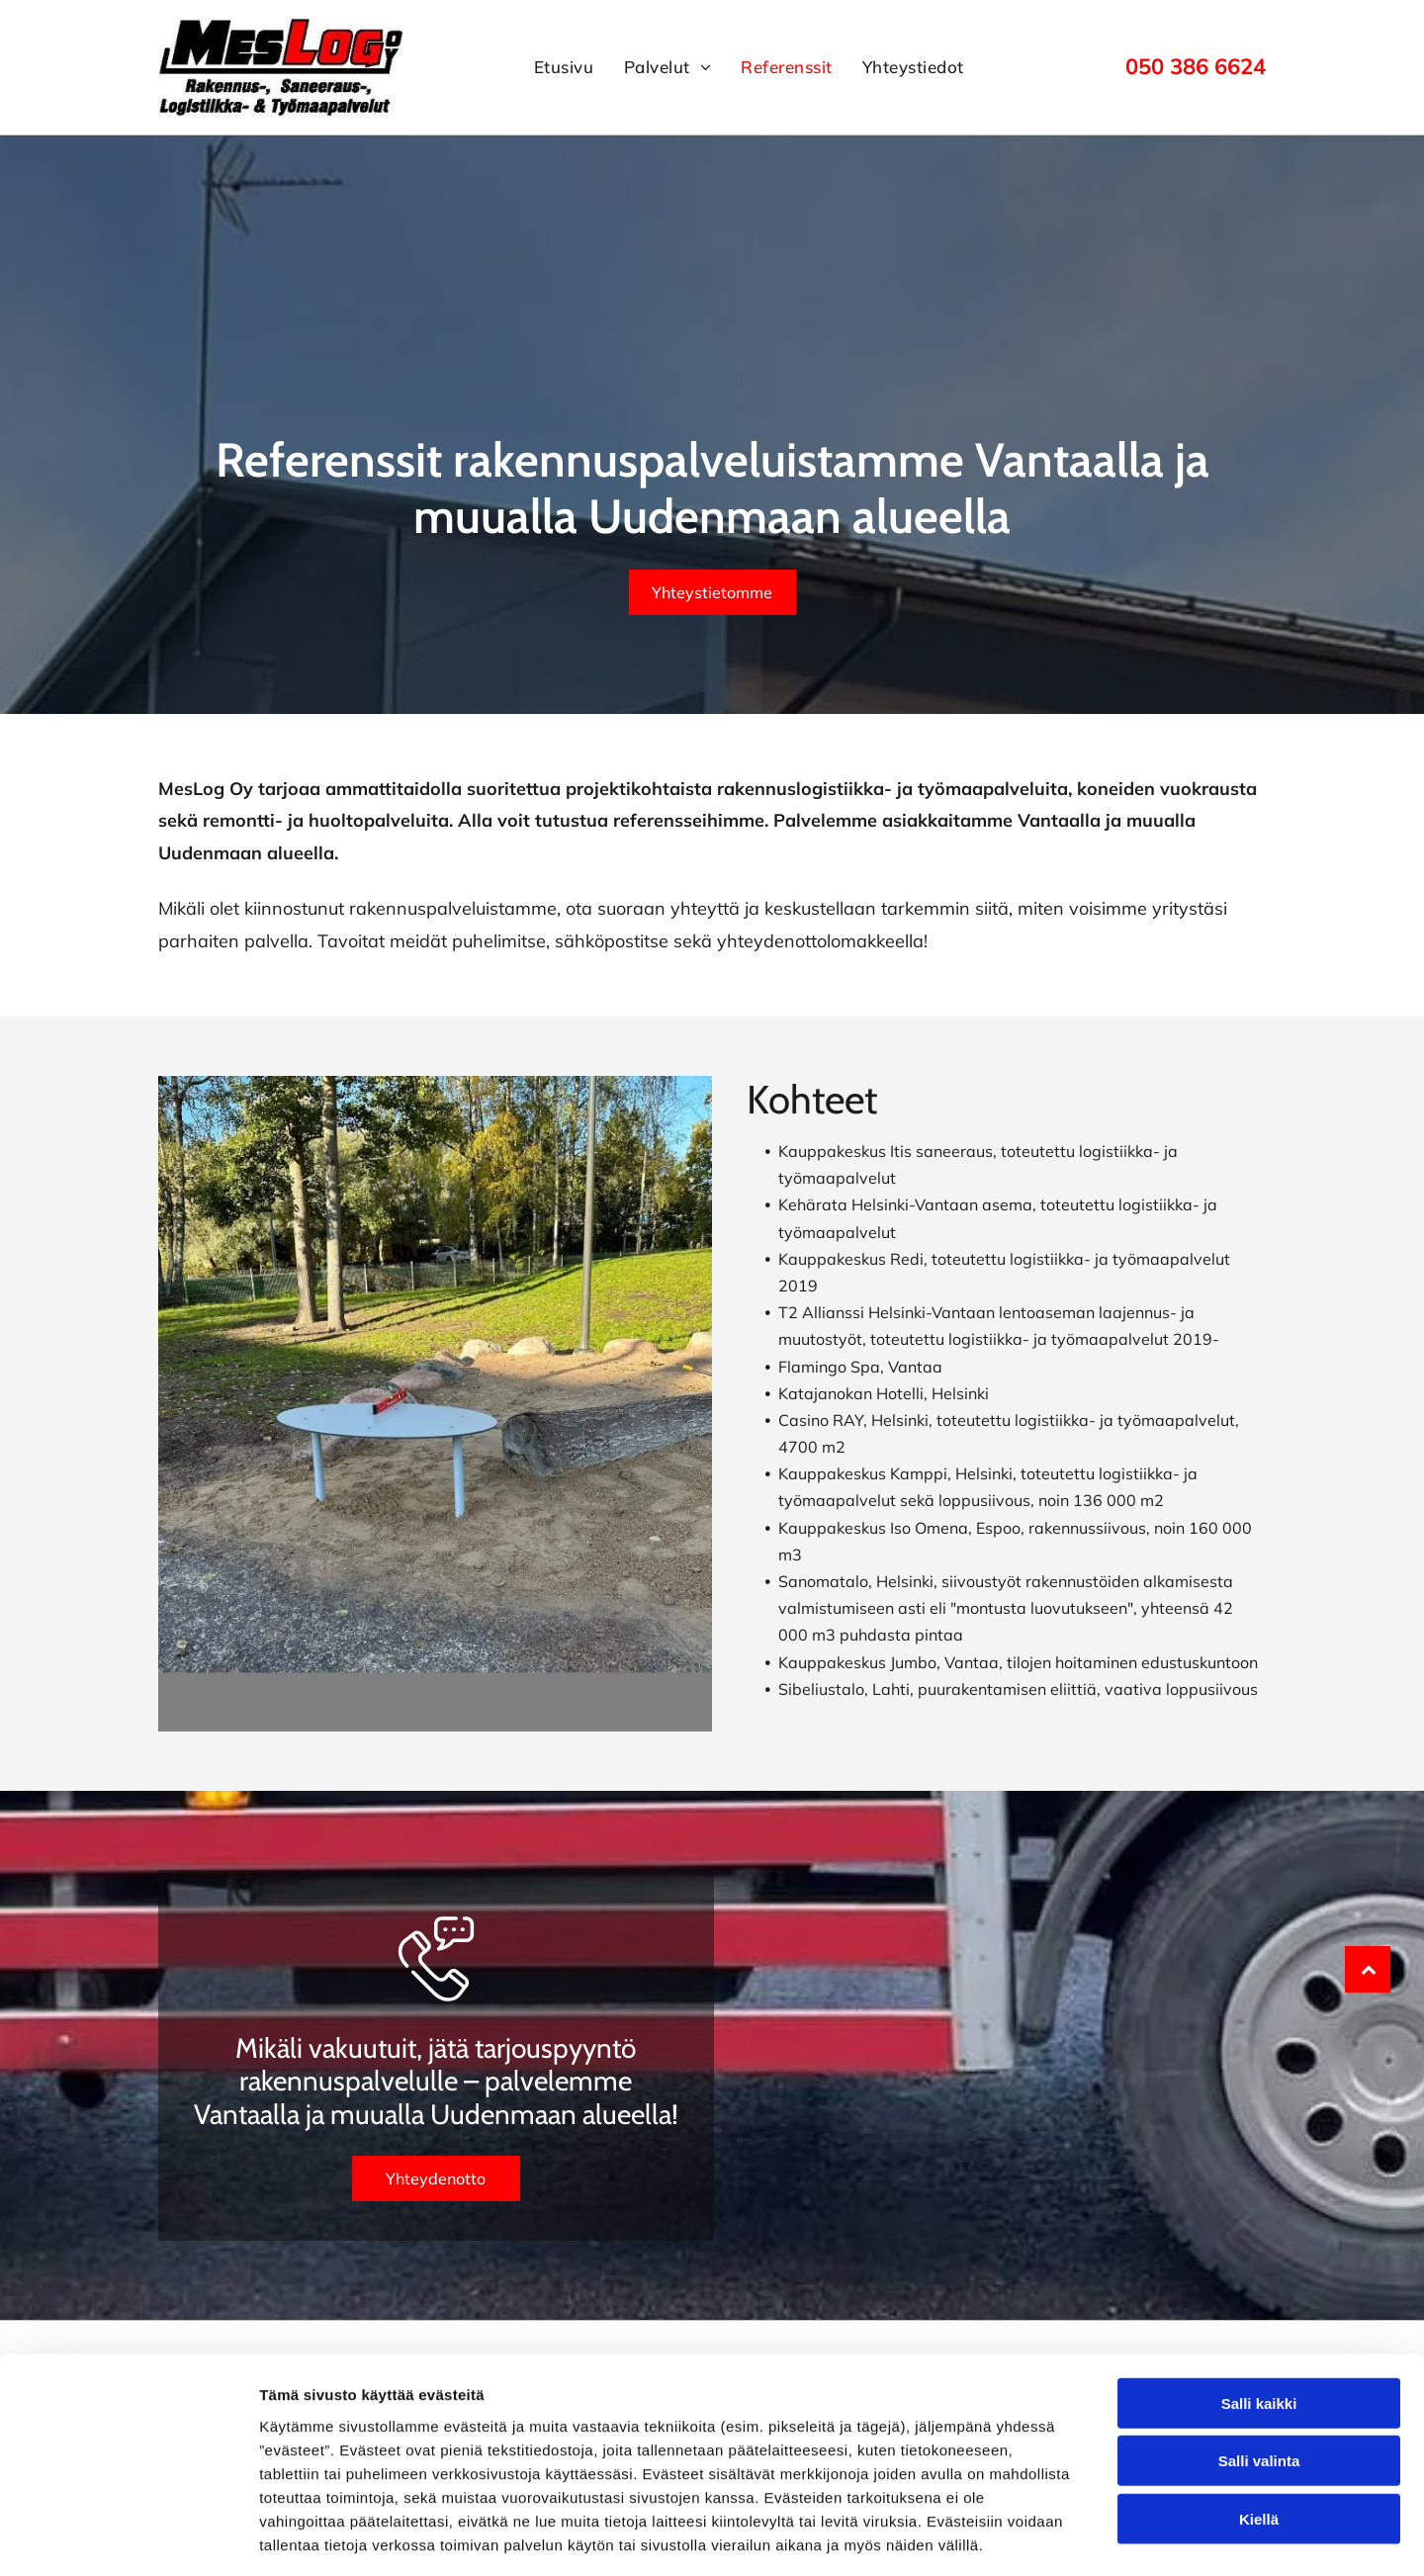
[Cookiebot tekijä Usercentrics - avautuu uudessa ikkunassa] (128, 2537)
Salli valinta (1259, 2373)
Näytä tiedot (1058, 2537)
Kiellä (1259, 2431)
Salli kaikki (1259, 2315)
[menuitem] (564, 67)
